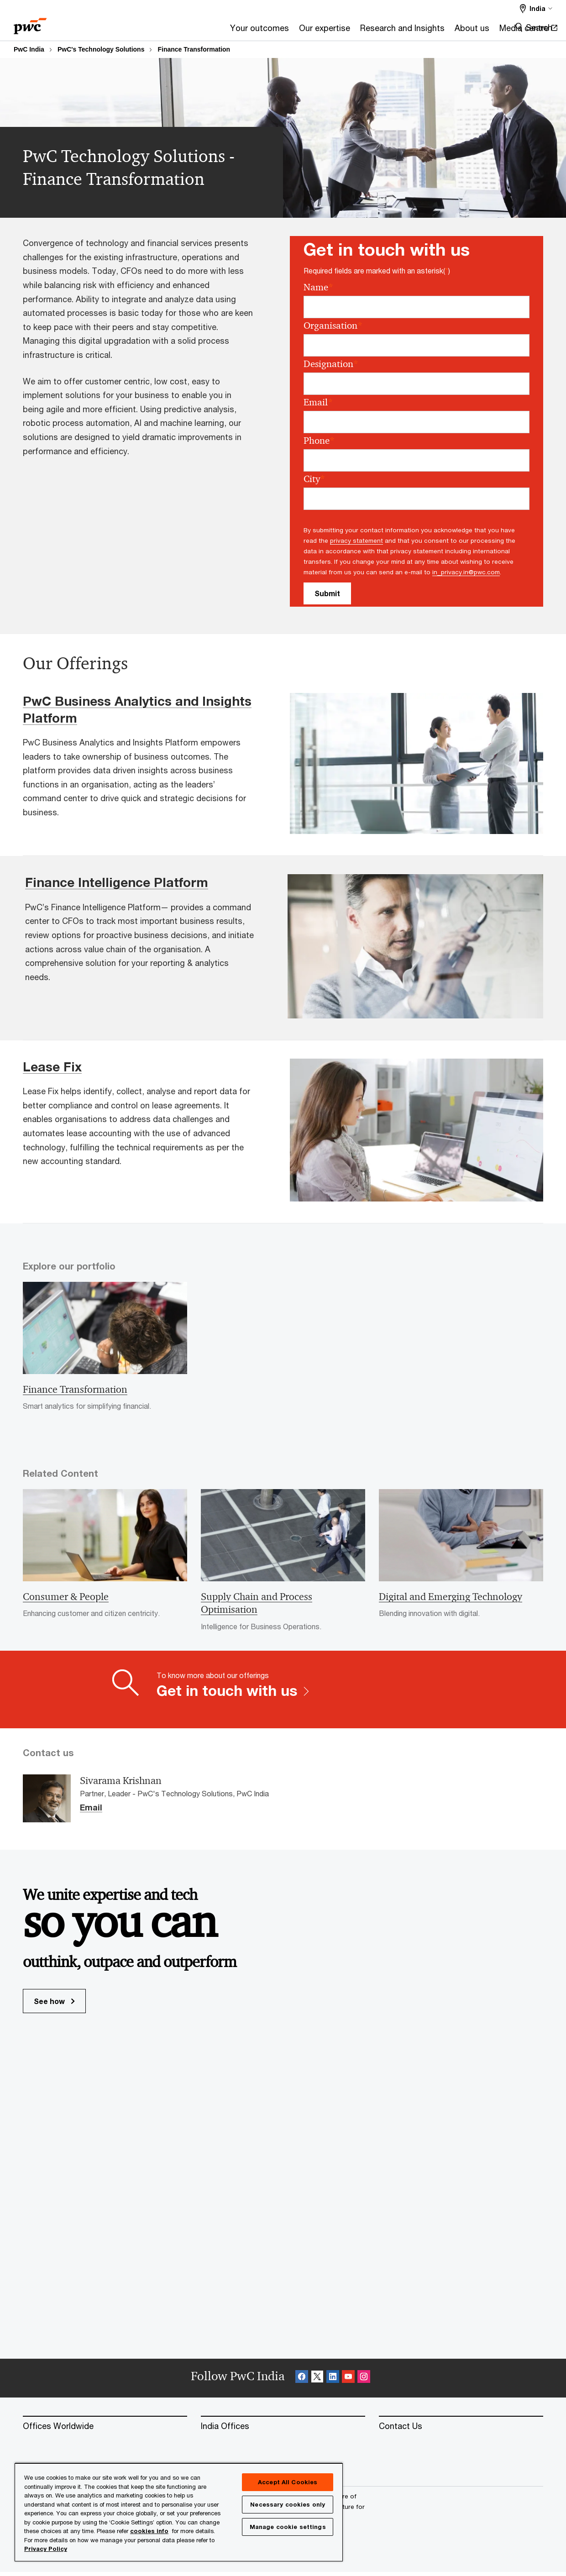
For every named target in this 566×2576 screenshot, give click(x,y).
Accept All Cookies (287, 2482)
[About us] (365, 31)
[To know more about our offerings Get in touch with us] (283, 1693)
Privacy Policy (45, 2548)
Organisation (333, 326)
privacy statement (356, 540)
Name (318, 287)
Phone (319, 441)
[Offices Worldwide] (105, 2430)
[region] (179, 2511)
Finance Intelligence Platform (116, 882)
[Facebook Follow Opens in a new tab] (301, 2382)
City (314, 479)
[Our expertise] (217, 31)
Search (539, 27)
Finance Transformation (193, 49)
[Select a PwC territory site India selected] (536, 8)
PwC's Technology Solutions (101, 49)
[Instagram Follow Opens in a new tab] (363, 2382)
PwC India (29, 49)
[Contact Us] (461, 2430)
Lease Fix (52, 1066)
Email (318, 402)
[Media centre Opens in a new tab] (422, 31)
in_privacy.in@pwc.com (466, 572)
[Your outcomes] (152, 31)
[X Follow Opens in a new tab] (317, 2382)
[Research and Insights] (295, 31)
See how (54, 2004)
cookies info (149, 2530)
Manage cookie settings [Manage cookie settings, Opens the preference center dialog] (288, 2526)
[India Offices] (283, 2430)
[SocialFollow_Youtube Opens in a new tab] (348, 2382)
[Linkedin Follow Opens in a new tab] (332, 2382)
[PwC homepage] (30, 23)
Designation (331, 364)
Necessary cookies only (287, 2504)
